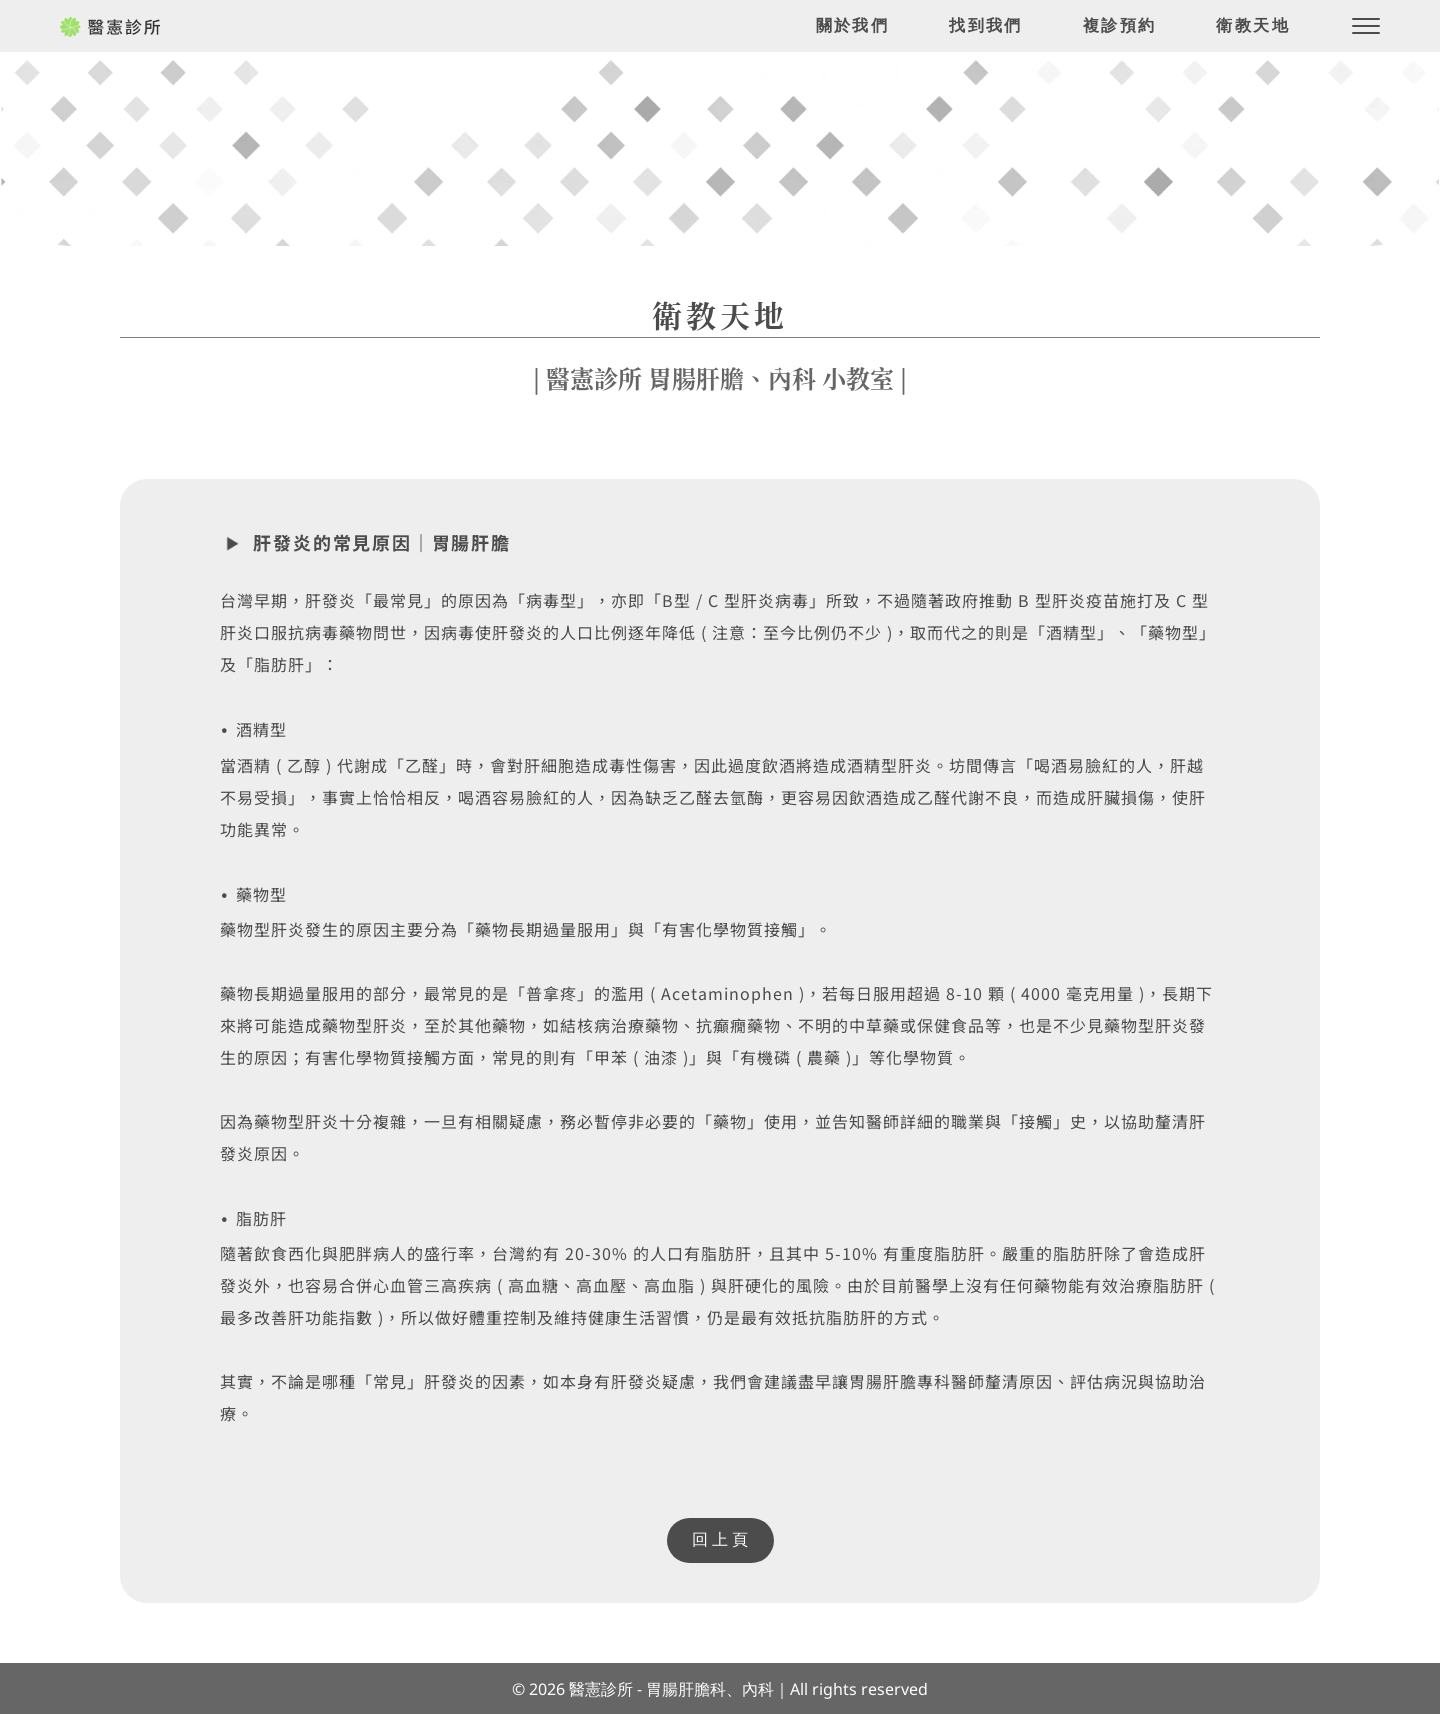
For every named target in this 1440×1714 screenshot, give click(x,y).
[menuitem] (853, 26)
